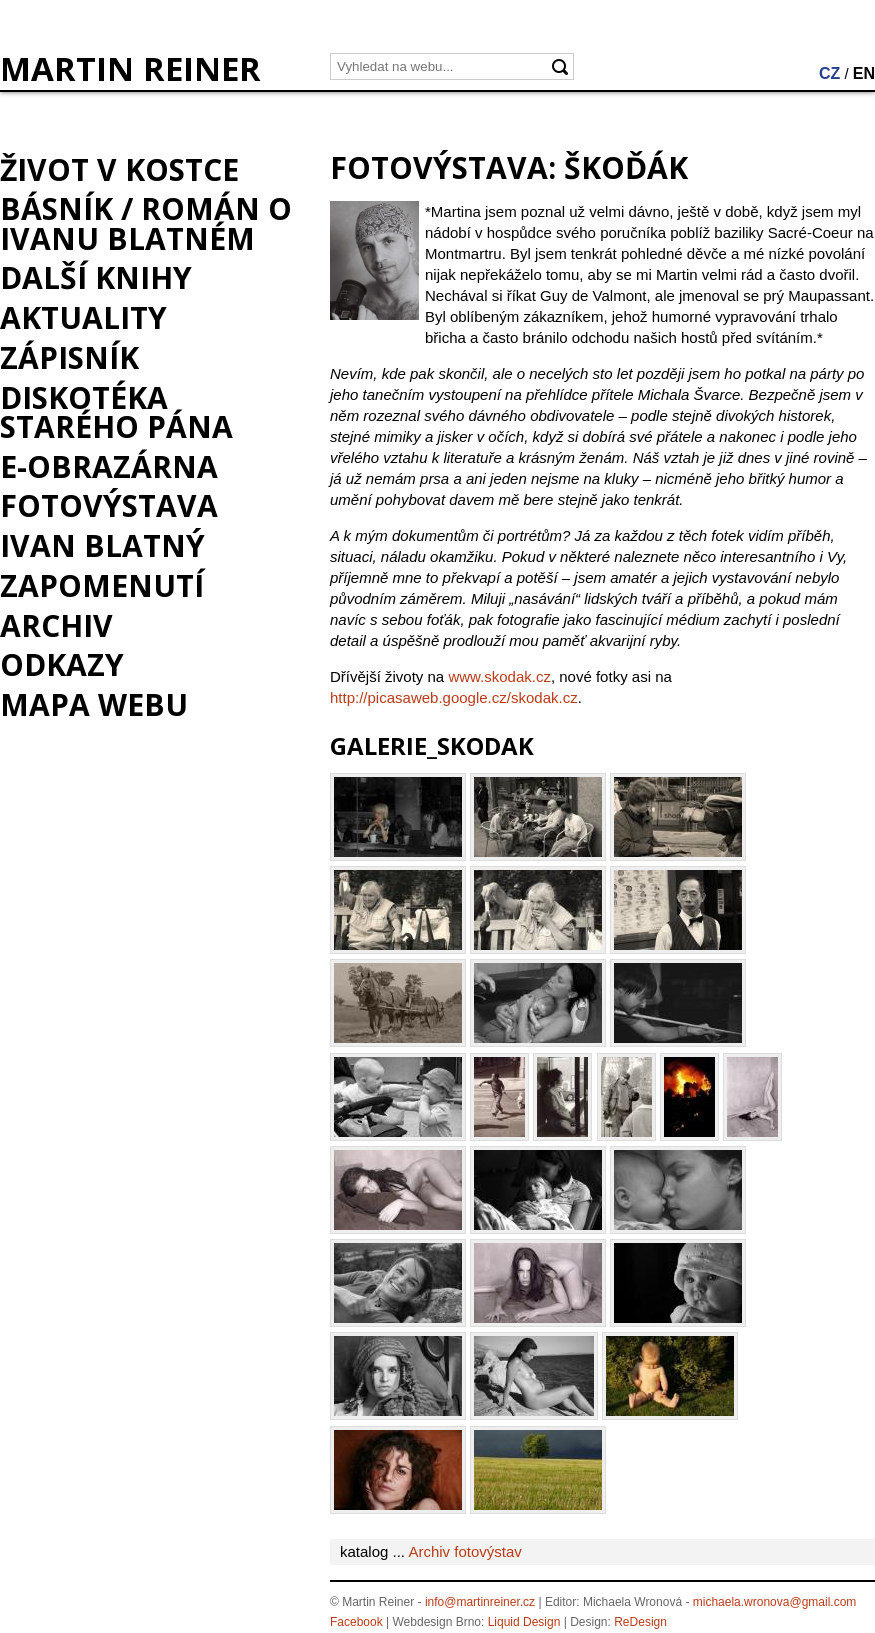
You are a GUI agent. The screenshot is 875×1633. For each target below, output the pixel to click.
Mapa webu (94, 704)
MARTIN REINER (130, 69)
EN (864, 73)
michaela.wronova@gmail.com (775, 1602)
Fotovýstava (109, 505)
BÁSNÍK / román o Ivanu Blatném (146, 223)
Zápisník (69, 357)
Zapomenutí (102, 585)
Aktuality (83, 317)
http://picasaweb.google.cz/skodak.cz (454, 697)
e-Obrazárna (109, 466)
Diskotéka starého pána (116, 412)
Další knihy (96, 277)
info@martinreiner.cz (480, 1602)
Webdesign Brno (437, 1622)
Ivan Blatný (102, 545)
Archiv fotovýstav (464, 1551)
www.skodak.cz (499, 676)
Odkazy (62, 664)
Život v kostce (119, 169)
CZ (829, 73)
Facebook (356, 1622)
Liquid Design (524, 1622)
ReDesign (640, 1622)
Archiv (56, 625)
